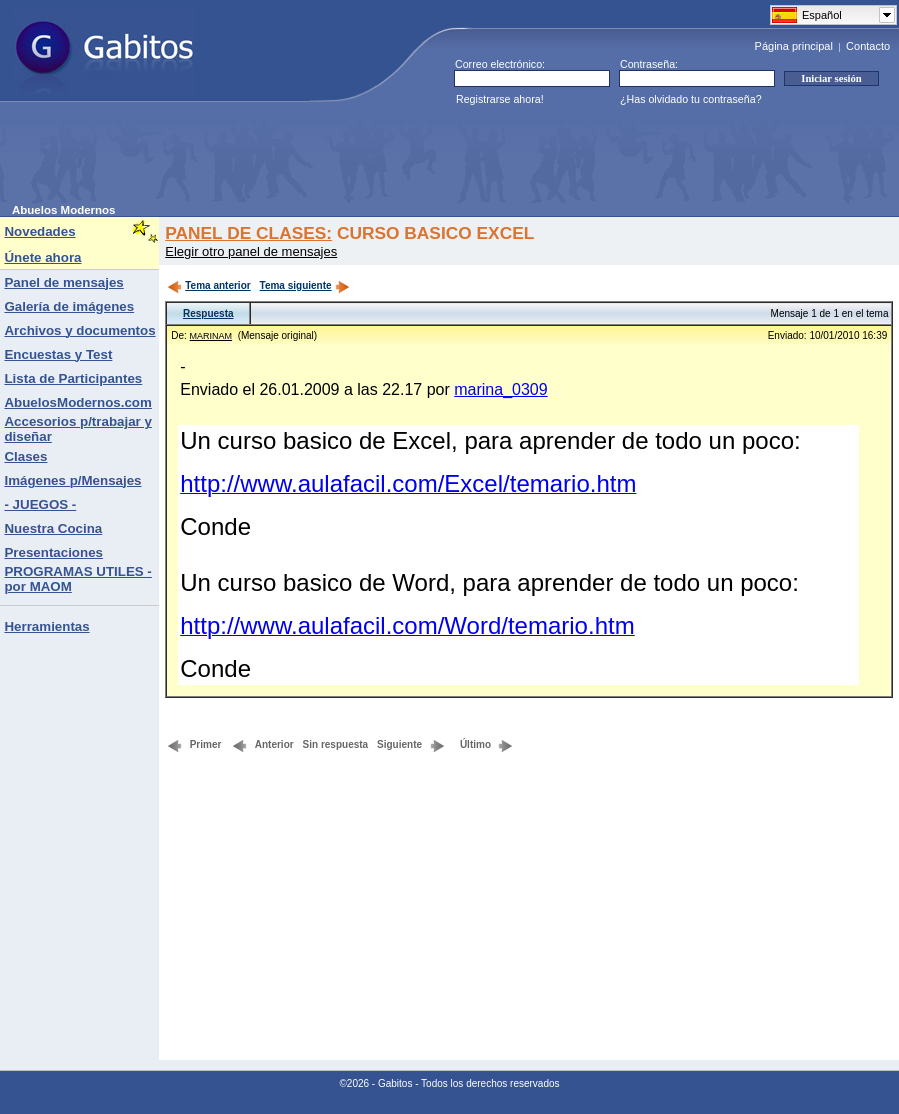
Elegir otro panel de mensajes (251, 251)
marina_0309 (500, 389)
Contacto (868, 46)
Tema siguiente (305, 285)
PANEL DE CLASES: (248, 233)
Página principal (794, 46)
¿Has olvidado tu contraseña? (691, 99)
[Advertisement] (376, 159)
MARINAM (211, 336)
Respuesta (208, 313)
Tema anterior (208, 285)
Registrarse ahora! (500, 99)
